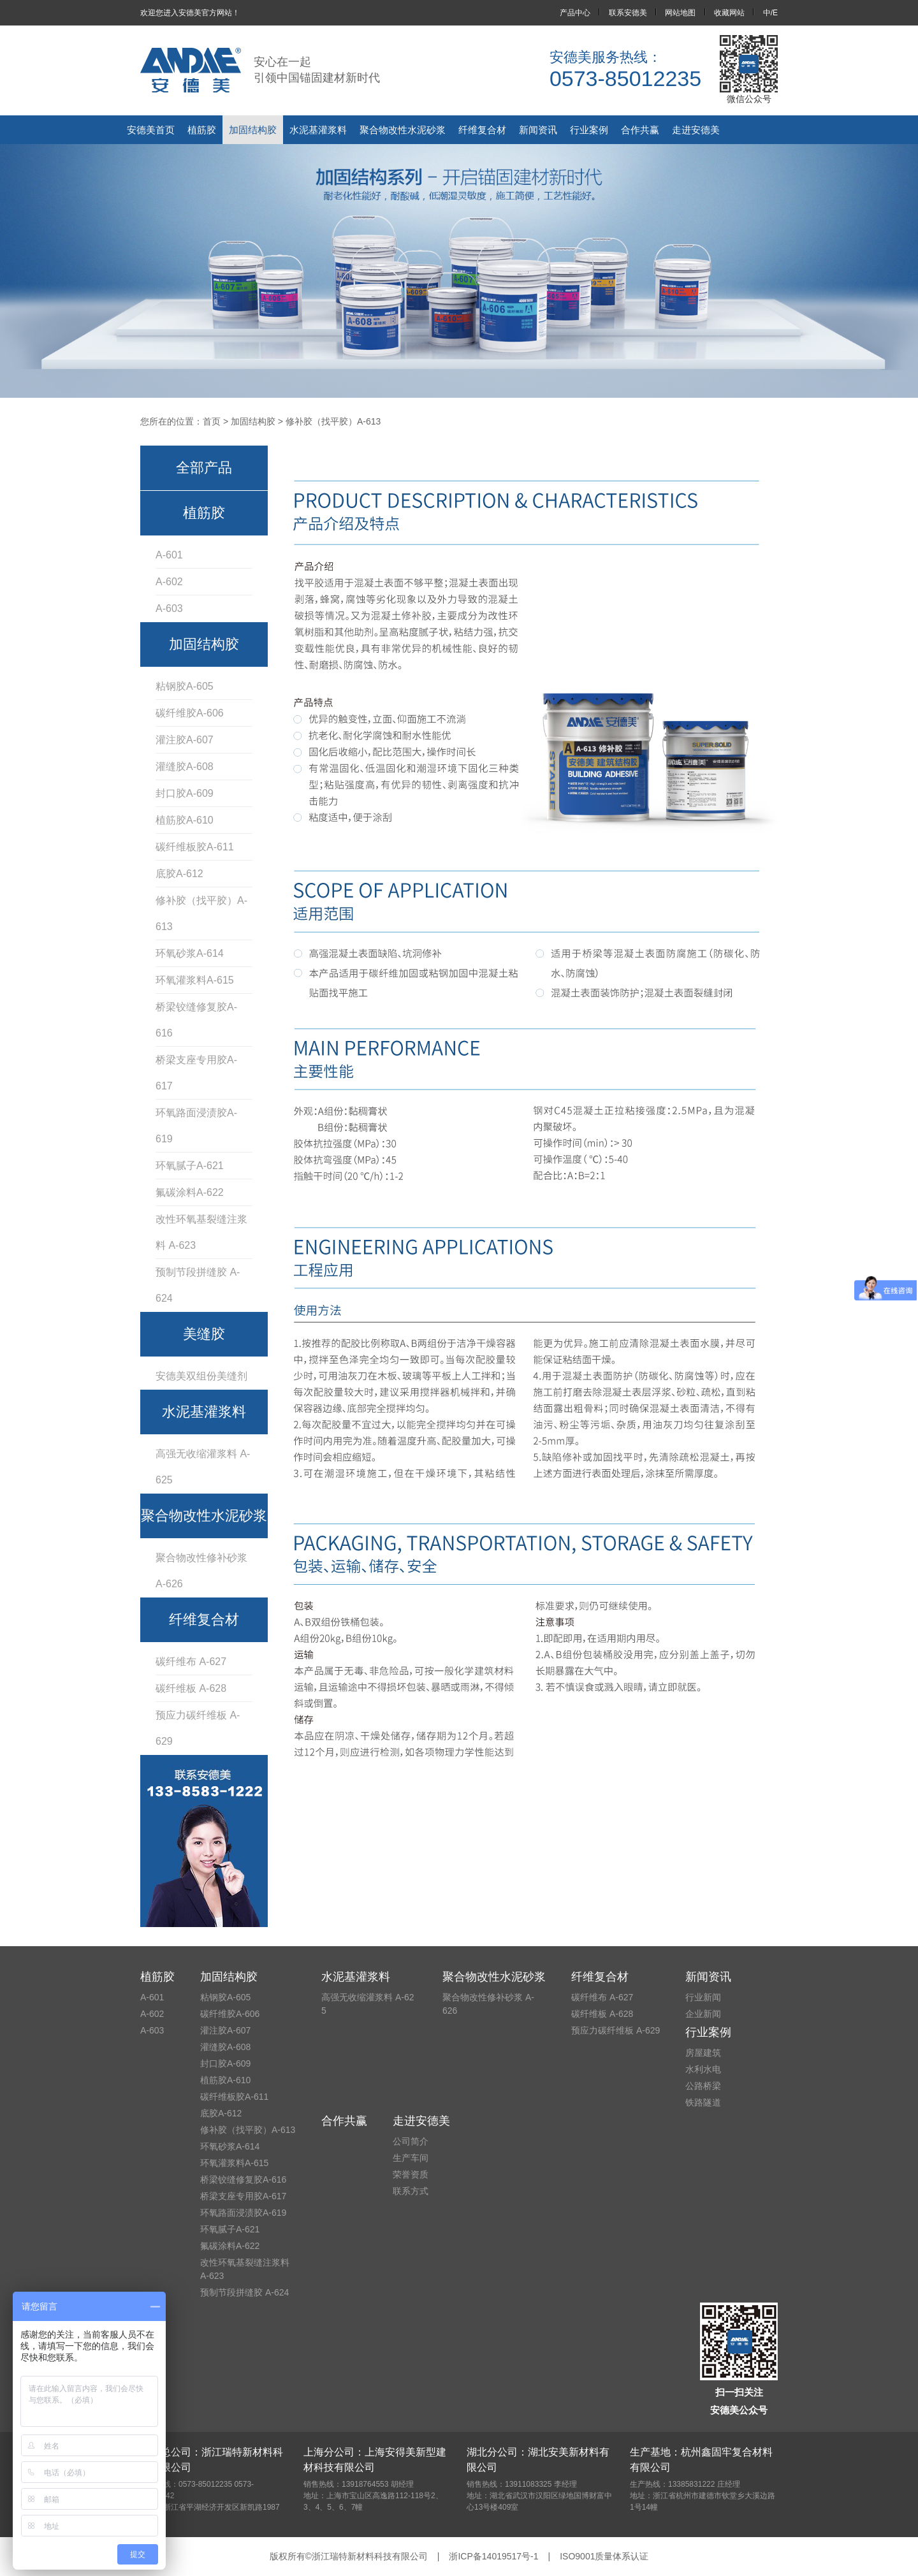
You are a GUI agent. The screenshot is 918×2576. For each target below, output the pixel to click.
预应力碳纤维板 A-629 (198, 1728)
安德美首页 (151, 129)
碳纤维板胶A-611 (195, 846)
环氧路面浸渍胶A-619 (196, 1125)
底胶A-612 (179, 873)
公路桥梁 (703, 2086)
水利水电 (703, 2069)
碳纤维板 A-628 (191, 1688)
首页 (212, 421)
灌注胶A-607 (185, 739)
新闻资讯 (538, 129)
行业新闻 (703, 1997)
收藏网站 (729, 12)
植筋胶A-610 (185, 820)
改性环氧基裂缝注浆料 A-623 (201, 1232)
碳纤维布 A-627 (191, 1661)
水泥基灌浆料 (318, 129)
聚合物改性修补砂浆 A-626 (201, 1570)
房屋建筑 (703, 2053)
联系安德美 (628, 12)
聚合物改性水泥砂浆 (403, 129)
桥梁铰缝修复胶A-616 (196, 1019)
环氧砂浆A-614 (190, 953)
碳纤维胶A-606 (190, 713)
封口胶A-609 (185, 793)
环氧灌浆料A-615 (195, 980)
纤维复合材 (482, 129)
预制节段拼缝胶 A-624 (198, 1285)
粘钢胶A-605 (185, 686)
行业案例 (589, 129)
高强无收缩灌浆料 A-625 (203, 1466)
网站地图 (680, 12)
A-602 (169, 581)
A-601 (169, 554)
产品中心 (575, 12)
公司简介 (410, 2141)
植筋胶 (201, 129)
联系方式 (410, 2191)
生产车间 (410, 2158)
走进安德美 (696, 129)
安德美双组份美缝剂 (201, 1376)
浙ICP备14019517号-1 (493, 2556)
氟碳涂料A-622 (190, 1192)
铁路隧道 (703, 2102)
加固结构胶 (253, 129)
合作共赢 (640, 129)
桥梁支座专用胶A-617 (196, 1072)
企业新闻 (703, 2014)
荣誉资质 (410, 2174)
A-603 (169, 608)
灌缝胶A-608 (185, 766)
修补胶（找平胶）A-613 (201, 913)
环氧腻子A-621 (190, 1165)
